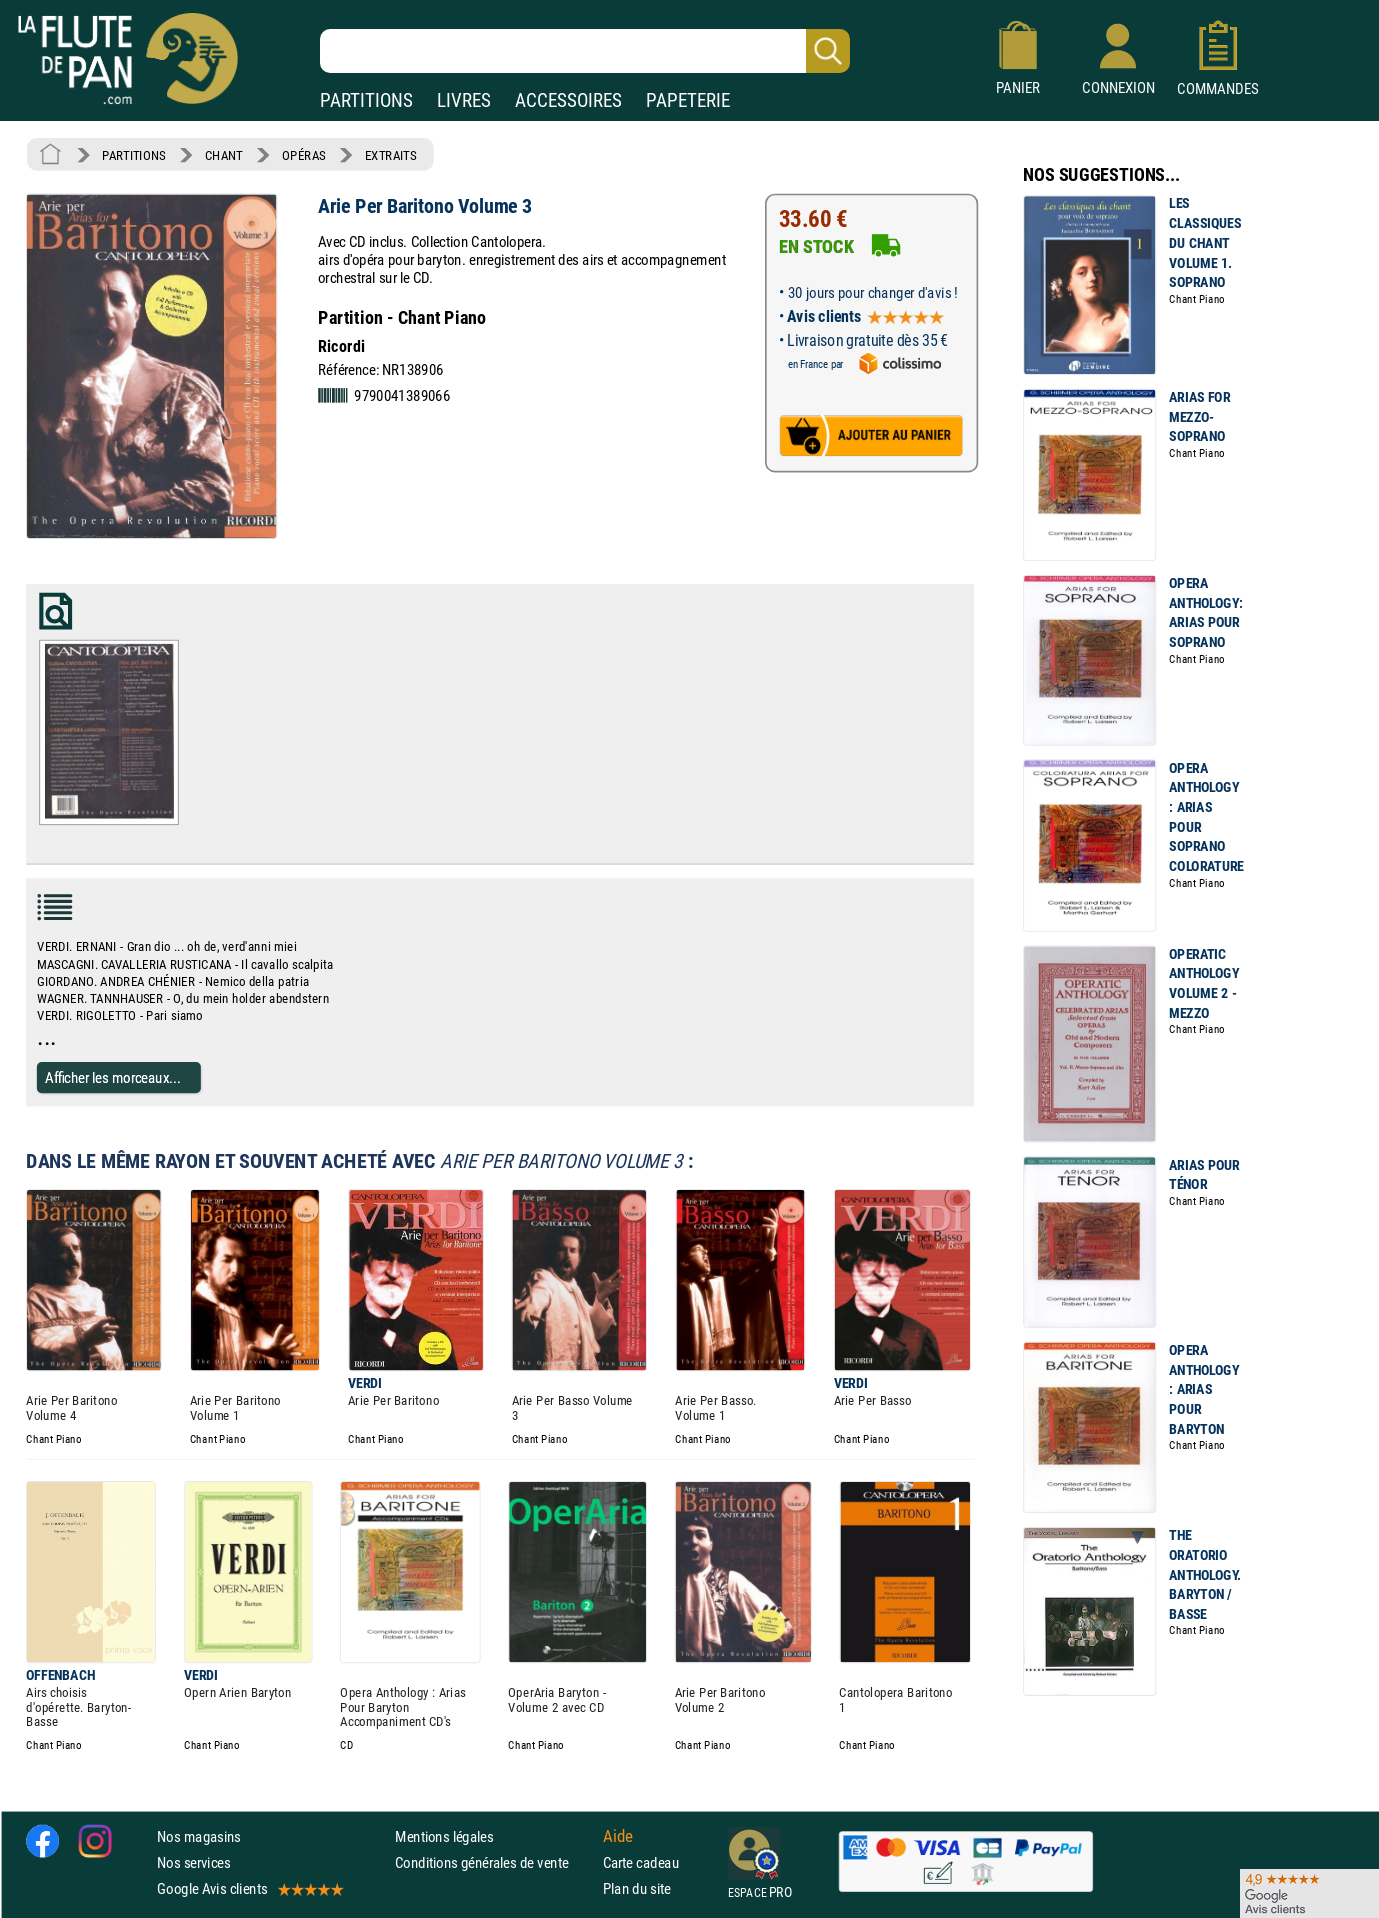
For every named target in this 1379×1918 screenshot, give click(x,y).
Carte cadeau (641, 1862)
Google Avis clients (249, 1888)
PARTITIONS (366, 100)
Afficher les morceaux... (113, 1076)
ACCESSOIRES (568, 100)
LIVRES (464, 100)
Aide (618, 1836)
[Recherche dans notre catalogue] (585, 51)
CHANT (224, 155)
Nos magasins (199, 1836)
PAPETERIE (688, 100)
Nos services (193, 1862)
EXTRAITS (391, 155)
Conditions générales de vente (494, 1862)
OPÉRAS (303, 155)
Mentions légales (444, 1836)
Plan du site (637, 1888)
